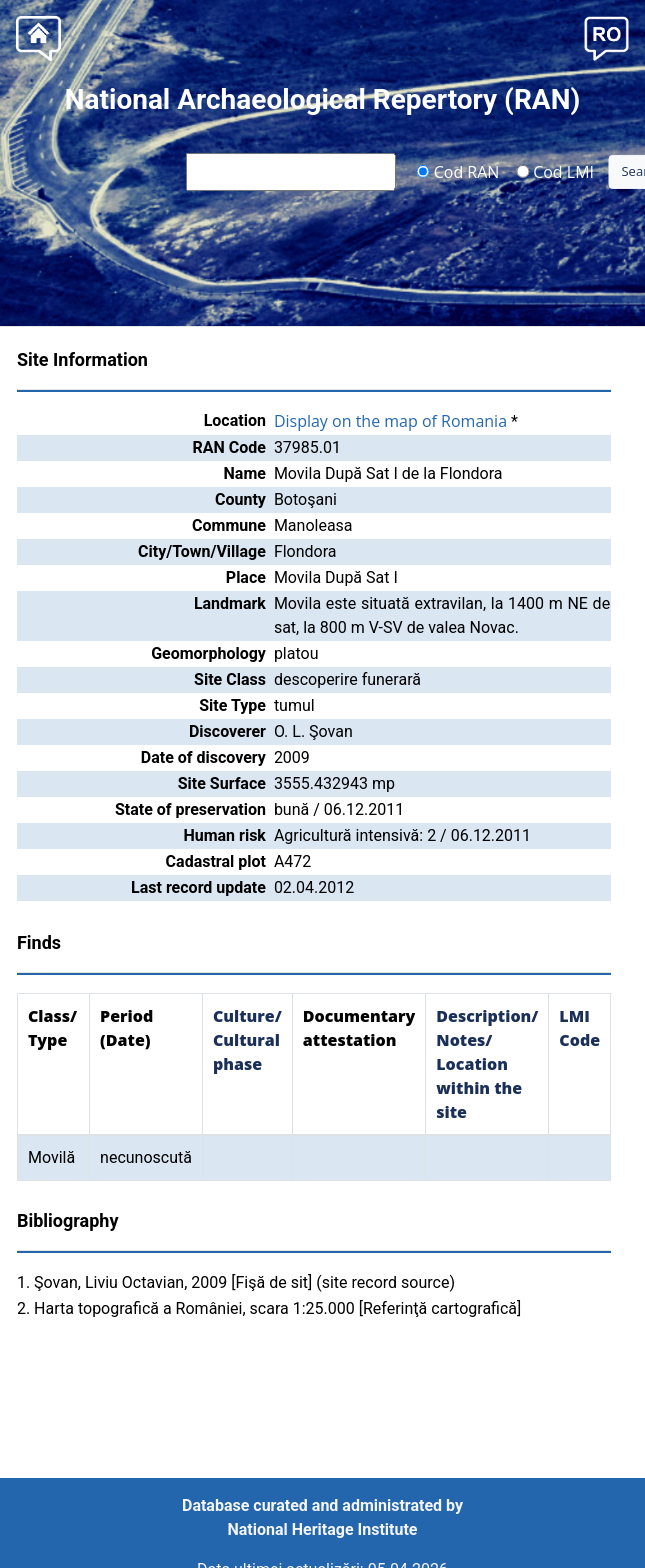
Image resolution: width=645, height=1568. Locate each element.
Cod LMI (555, 171)
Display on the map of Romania (390, 421)
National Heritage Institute (323, 1529)
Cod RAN (458, 171)
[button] (606, 36)
